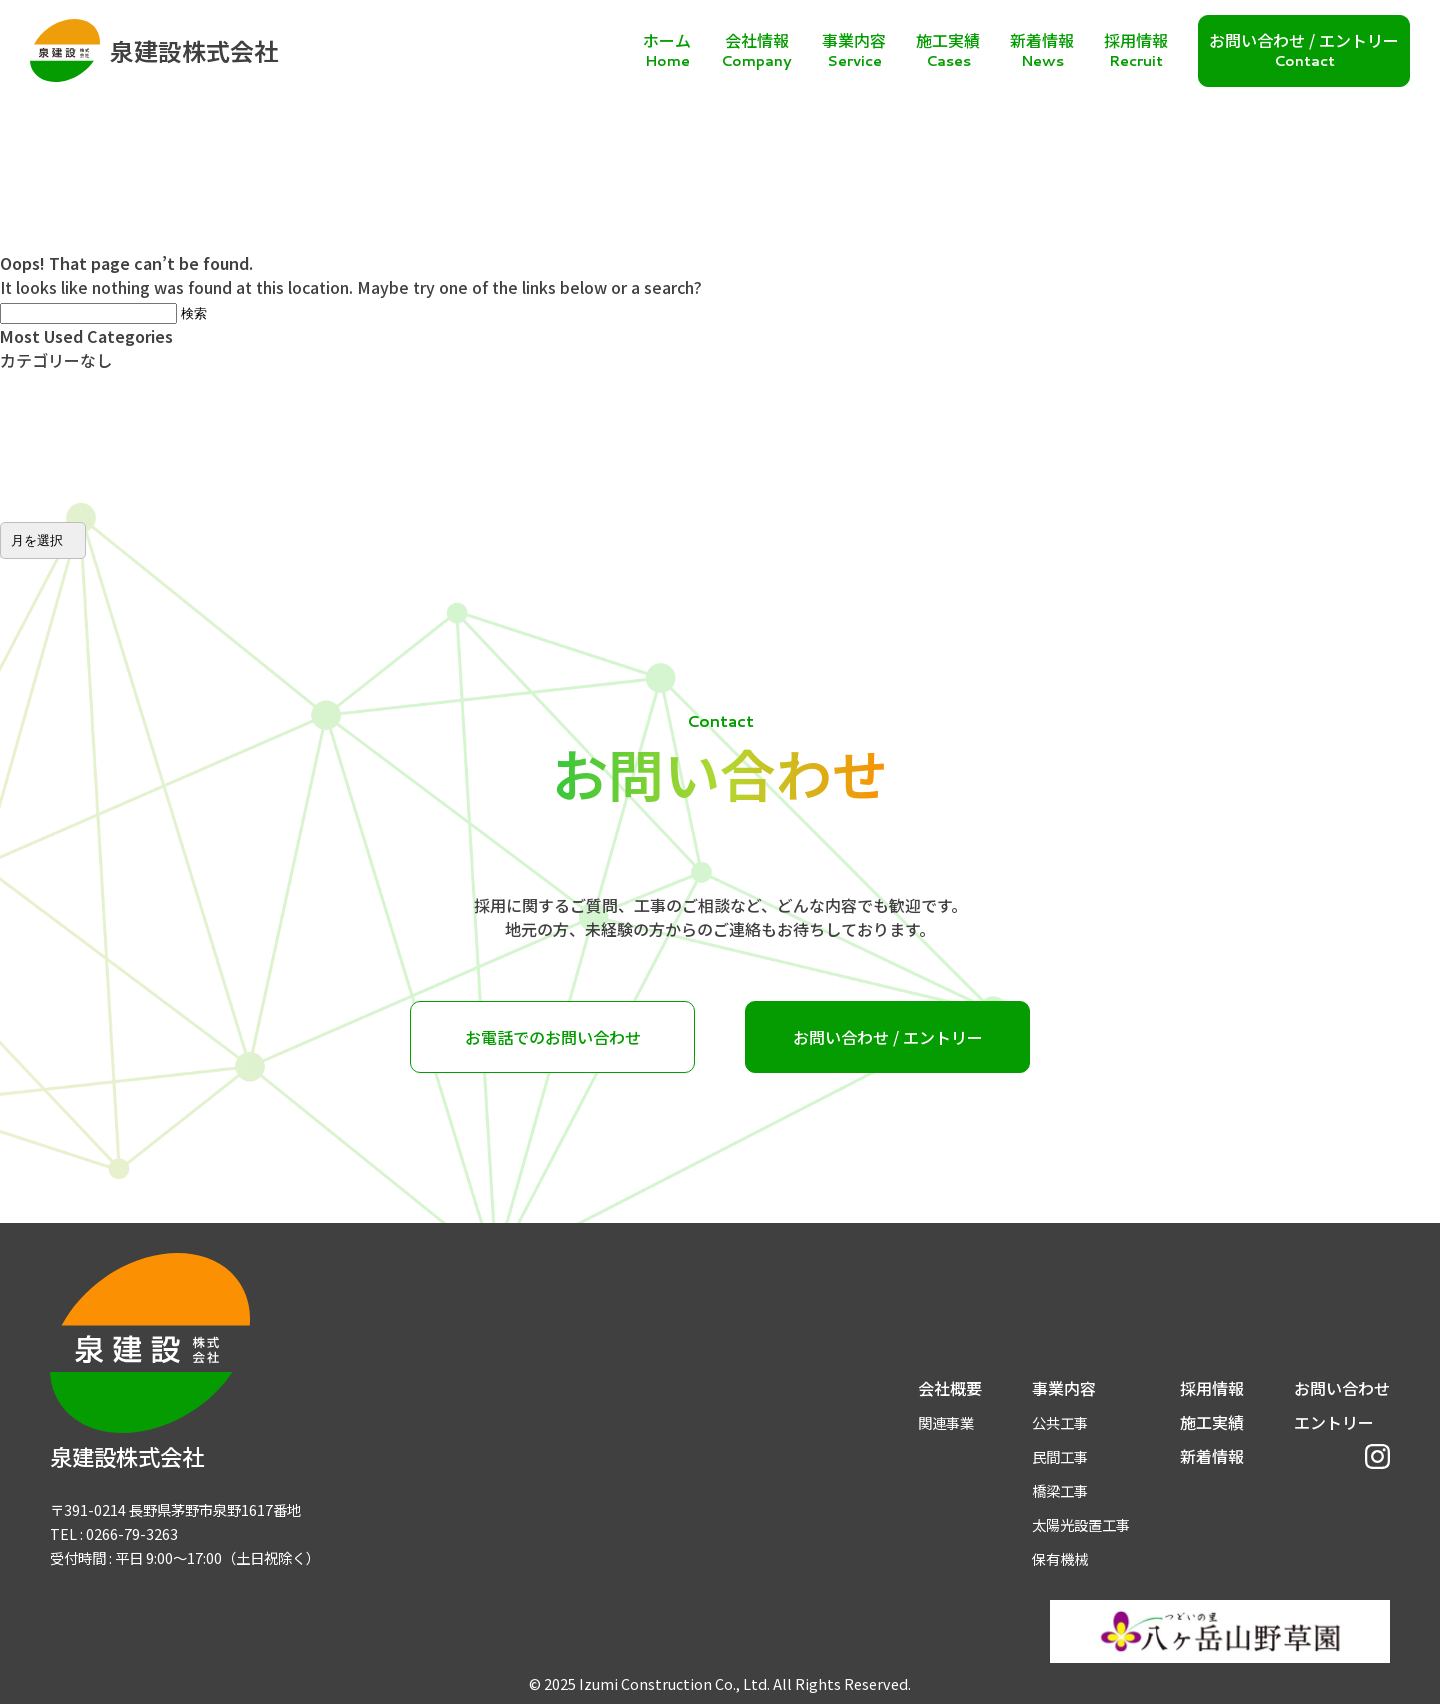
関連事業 (946, 1422)
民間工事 (1060, 1456)
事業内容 (1064, 1388)
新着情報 (1212, 1456)
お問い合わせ (1342, 1388)
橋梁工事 (1060, 1490)
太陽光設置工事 (1081, 1524)
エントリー (1334, 1422)
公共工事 (1060, 1422)
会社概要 (950, 1388)
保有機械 (1060, 1558)
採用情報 (1212, 1388)
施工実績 (1212, 1422)
